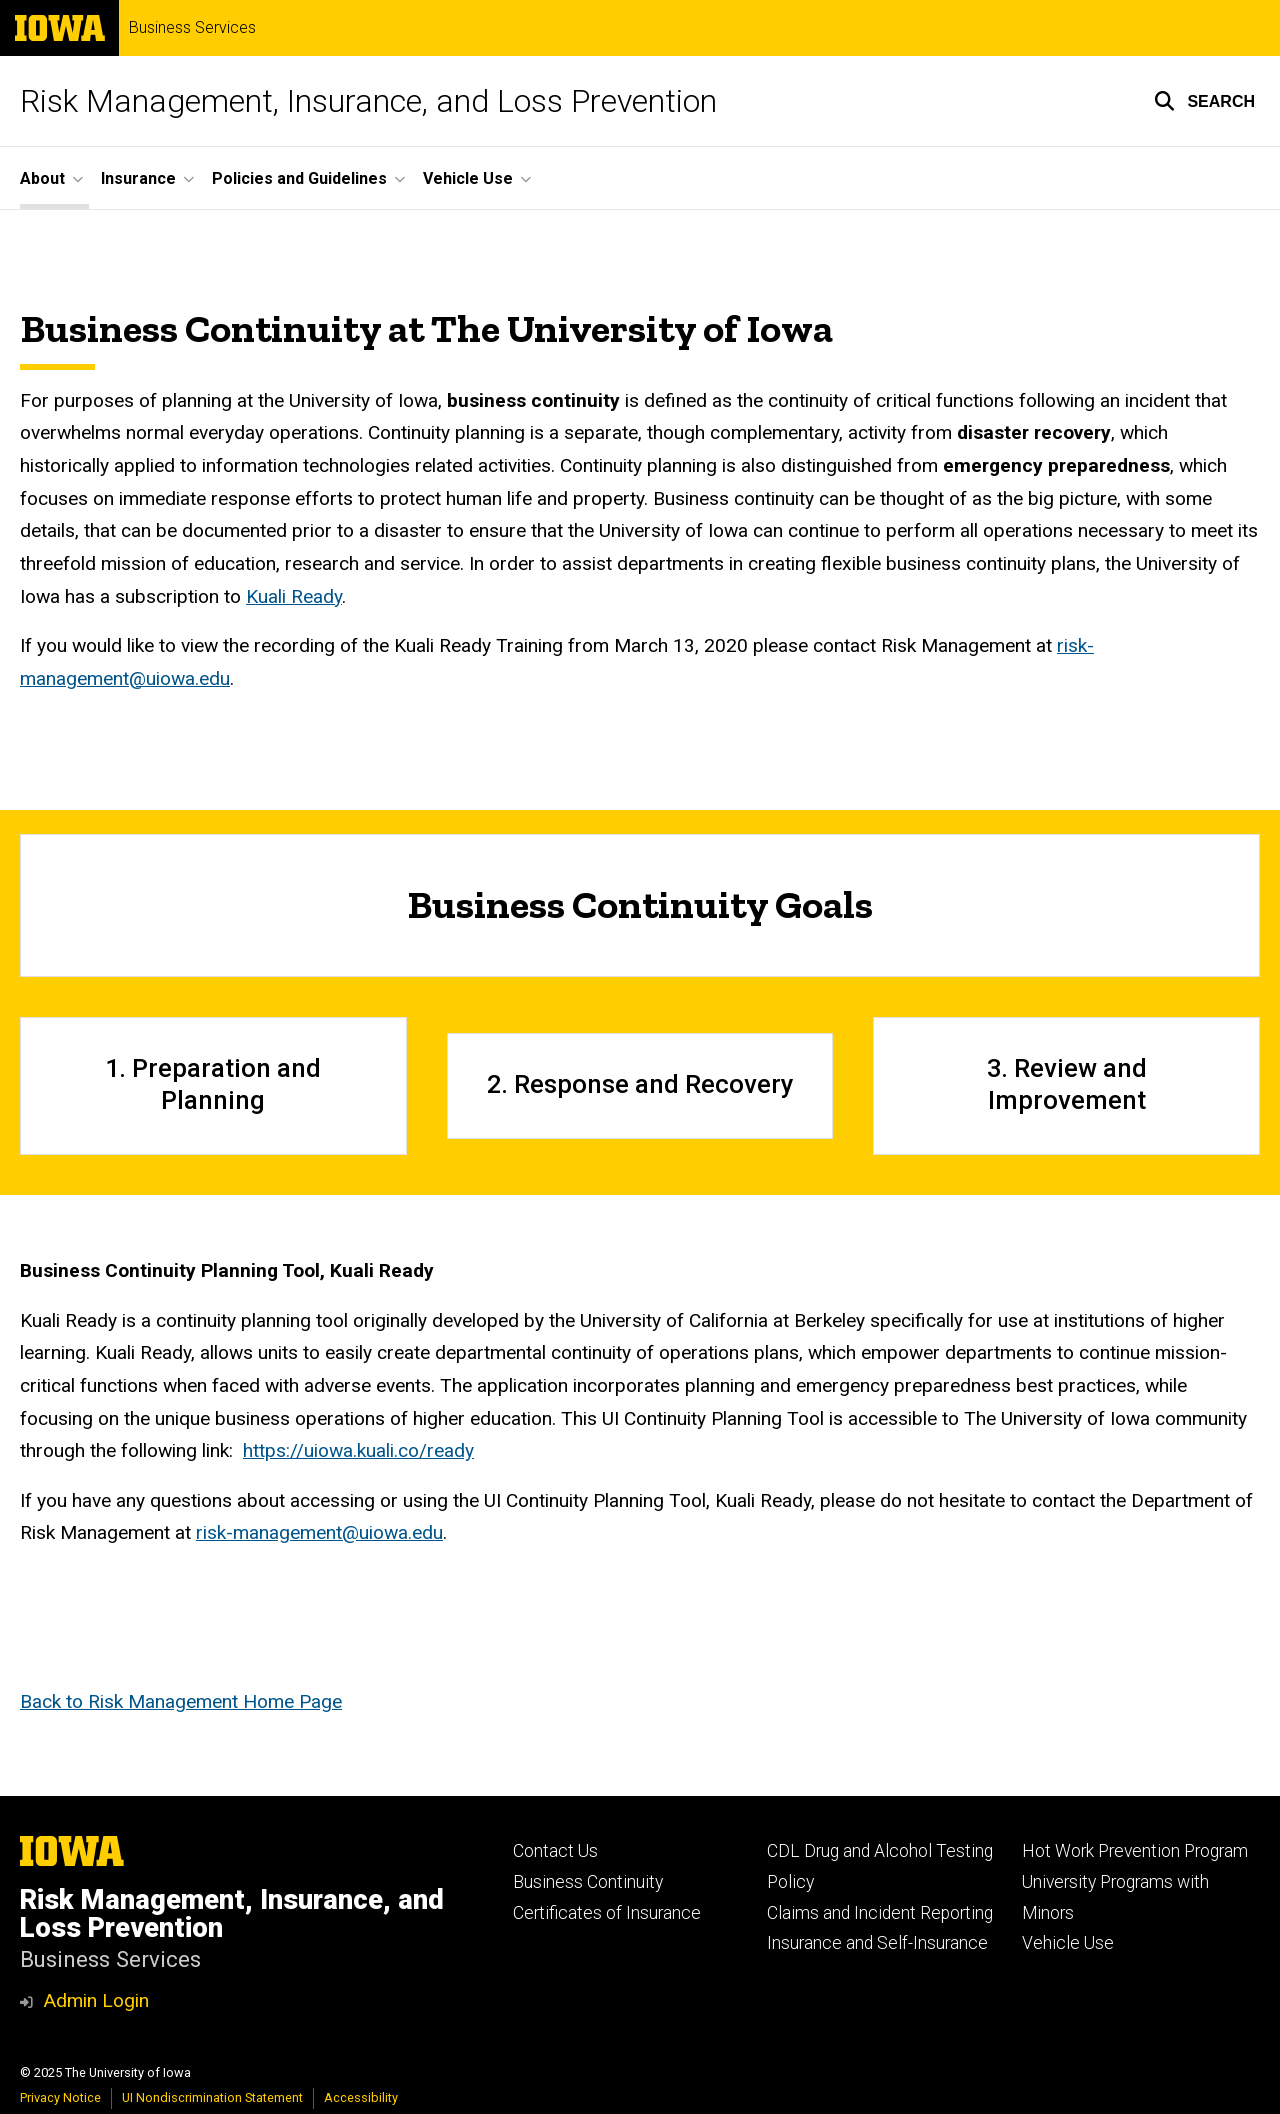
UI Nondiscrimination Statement (212, 2097)
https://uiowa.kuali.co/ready (358, 1451)
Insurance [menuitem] (138, 178)
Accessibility (361, 2097)
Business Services (192, 28)
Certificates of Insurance (607, 1913)
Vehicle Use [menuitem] (468, 178)
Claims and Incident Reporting (880, 1913)
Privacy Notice (60, 2097)
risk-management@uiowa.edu (319, 1533)
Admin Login (96, 2000)
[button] (1204, 101)
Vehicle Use (1068, 1943)
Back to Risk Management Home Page (181, 1702)
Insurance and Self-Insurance (877, 1943)
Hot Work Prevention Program (1135, 1851)
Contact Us (555, 1851)
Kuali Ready (294, 596)
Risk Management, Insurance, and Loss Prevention (368, 101)
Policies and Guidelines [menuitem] (299, 178)
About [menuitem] (42, 178)
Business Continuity (588, 1882)
